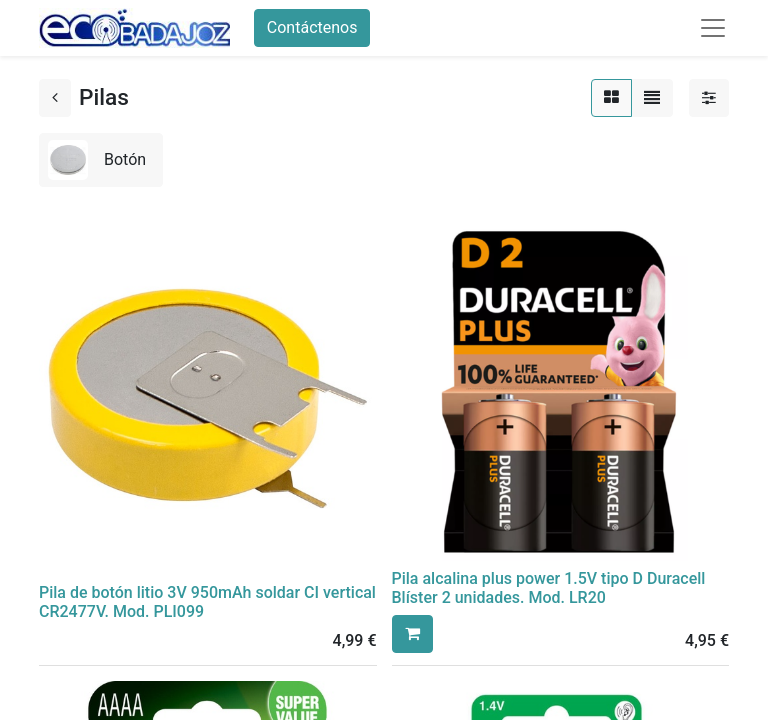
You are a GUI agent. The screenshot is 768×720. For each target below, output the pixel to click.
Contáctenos (312, 27)
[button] (412, 634)
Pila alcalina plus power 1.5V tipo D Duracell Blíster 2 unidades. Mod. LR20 (549, 588)
